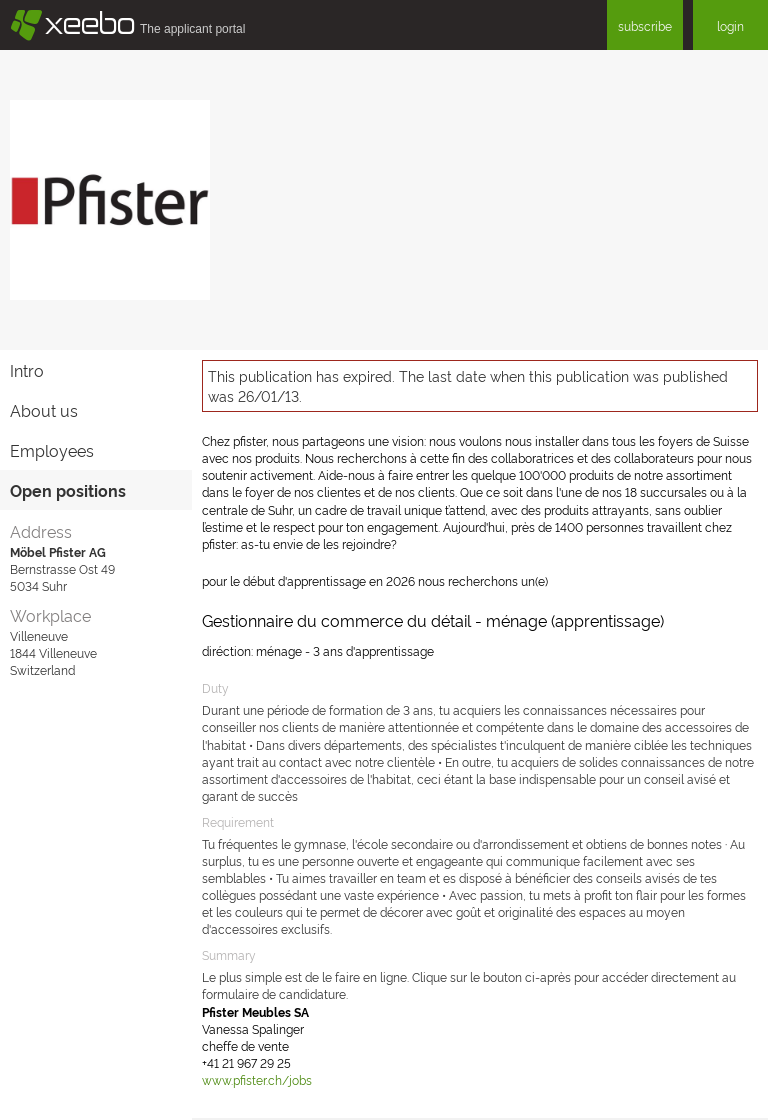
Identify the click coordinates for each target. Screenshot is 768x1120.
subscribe (645, 25)
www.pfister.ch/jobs (257, 1079)
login (730, 25)
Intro (27, 370)
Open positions (68, 490)
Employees (52, 450)
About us (44, 410)
